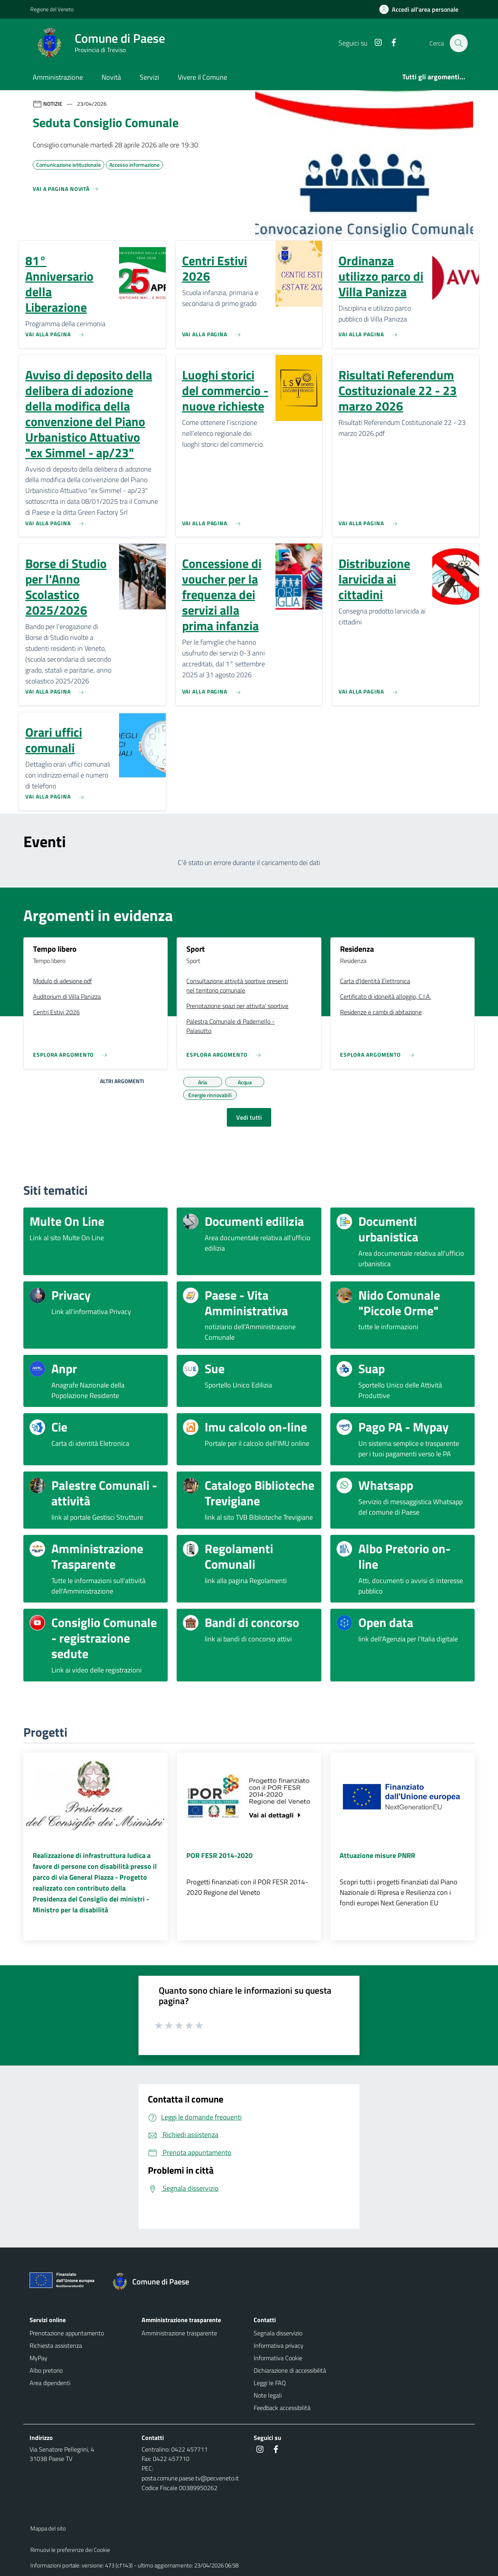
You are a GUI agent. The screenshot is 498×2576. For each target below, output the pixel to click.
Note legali (268, 2395)
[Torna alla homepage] (154, 2281)
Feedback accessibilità (282, 2407)
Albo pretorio (46, 2370)
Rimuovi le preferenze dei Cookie (70, 2549)
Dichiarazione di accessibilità (290, 2370)
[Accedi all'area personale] (422, 9)
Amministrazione (58, 77)
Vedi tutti (249, 1117)
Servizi (149, 77)
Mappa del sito (48, 2528)
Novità (111, 77)
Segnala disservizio (278, 2333)
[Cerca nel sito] (458, 43)
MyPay (38, 2358)
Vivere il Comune (202, 77)
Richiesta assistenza (56, 2345)
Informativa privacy (278, 2345)
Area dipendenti (50, 2382)
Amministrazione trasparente (179, 2333)
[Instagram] (374, 43)
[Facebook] (389, 43)
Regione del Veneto (52, 9)
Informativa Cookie (278, 2358)
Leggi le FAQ (270, 2382)
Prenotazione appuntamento (67, 2333)
